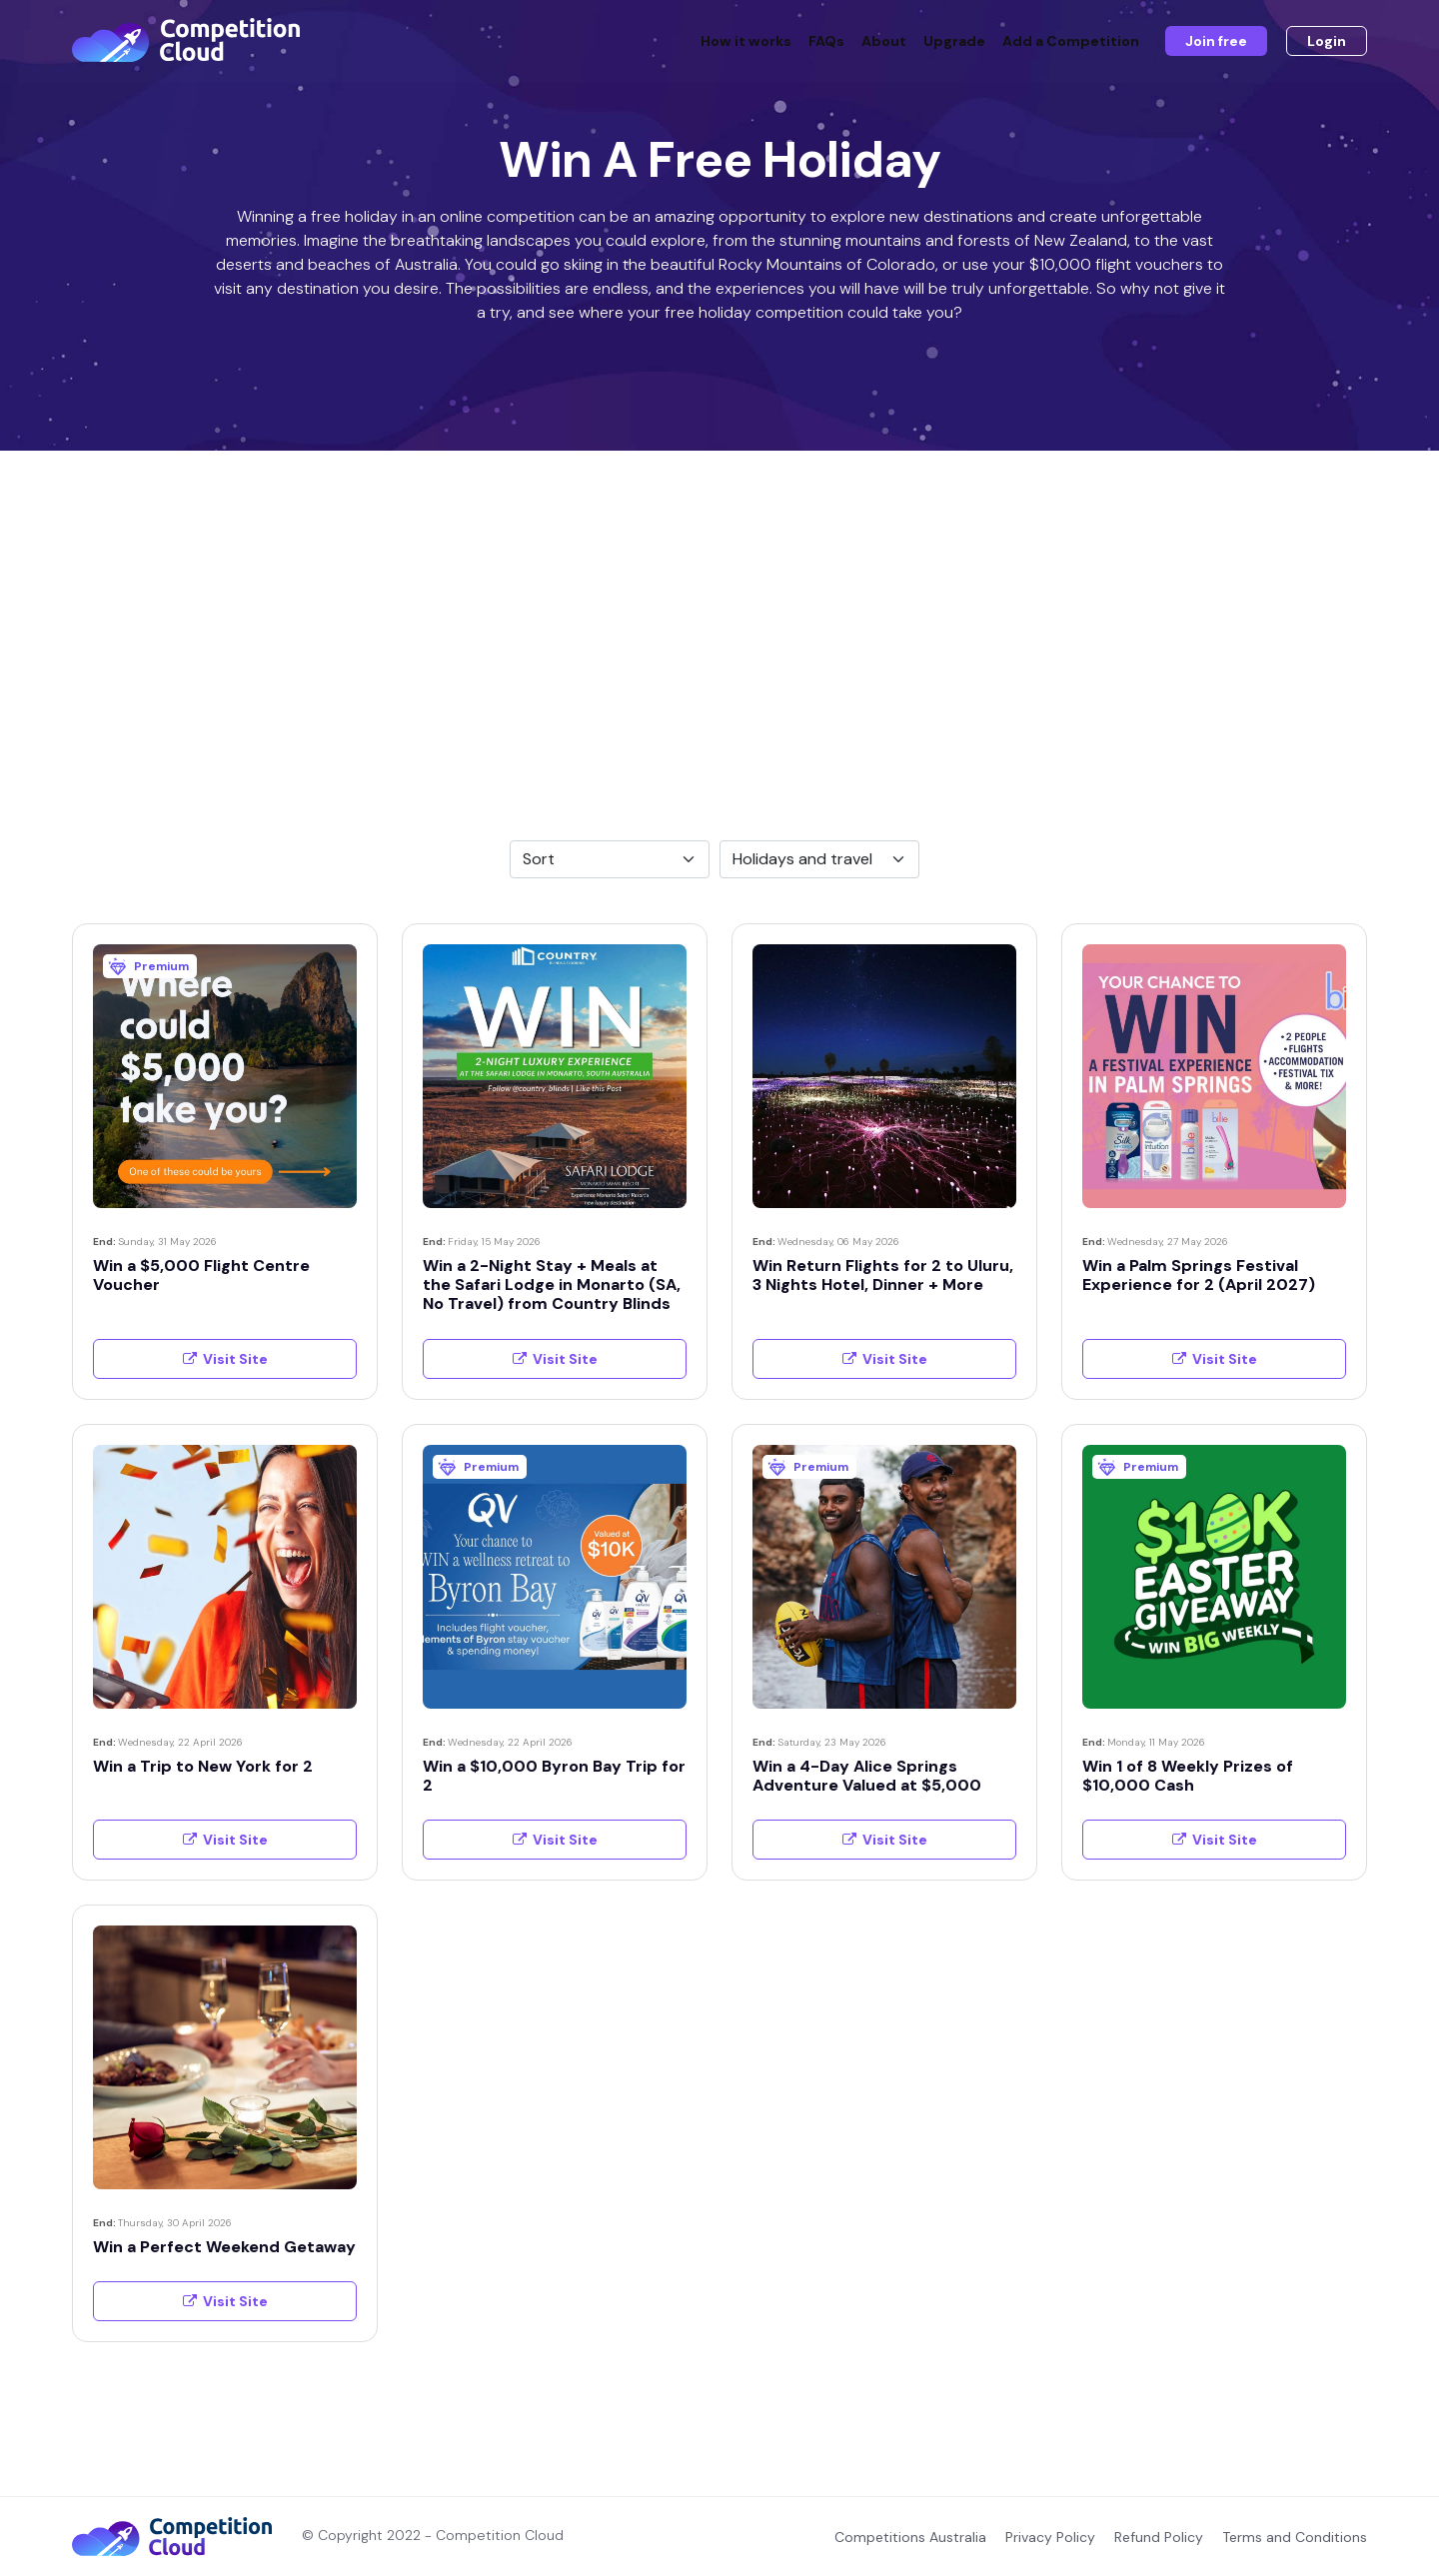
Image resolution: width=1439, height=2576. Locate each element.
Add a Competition (1070, 42)
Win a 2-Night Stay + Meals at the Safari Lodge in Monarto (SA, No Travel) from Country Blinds (552, 1284)
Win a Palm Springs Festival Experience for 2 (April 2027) (1198, 1275)
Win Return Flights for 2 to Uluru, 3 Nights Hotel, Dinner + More (882, 1275)
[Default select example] (610, 859)
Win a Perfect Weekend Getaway (224, 2246)
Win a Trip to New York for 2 (203, 1766)
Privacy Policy (1050, 2537)
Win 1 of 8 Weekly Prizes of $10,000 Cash (1187, 1776)
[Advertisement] (719, 600)
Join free (1216, 42)
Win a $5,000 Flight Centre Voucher (201, 1275)
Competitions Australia (910, 2537)
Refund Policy (1158, 2537)
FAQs (826, 42)
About (883, 42)
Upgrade (954, 42)
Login (1326, 42)
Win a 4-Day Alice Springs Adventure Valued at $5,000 (866, 1776)
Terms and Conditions (1294, 2537)
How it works (746, 42)
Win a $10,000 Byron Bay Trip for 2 (554, 1776)
